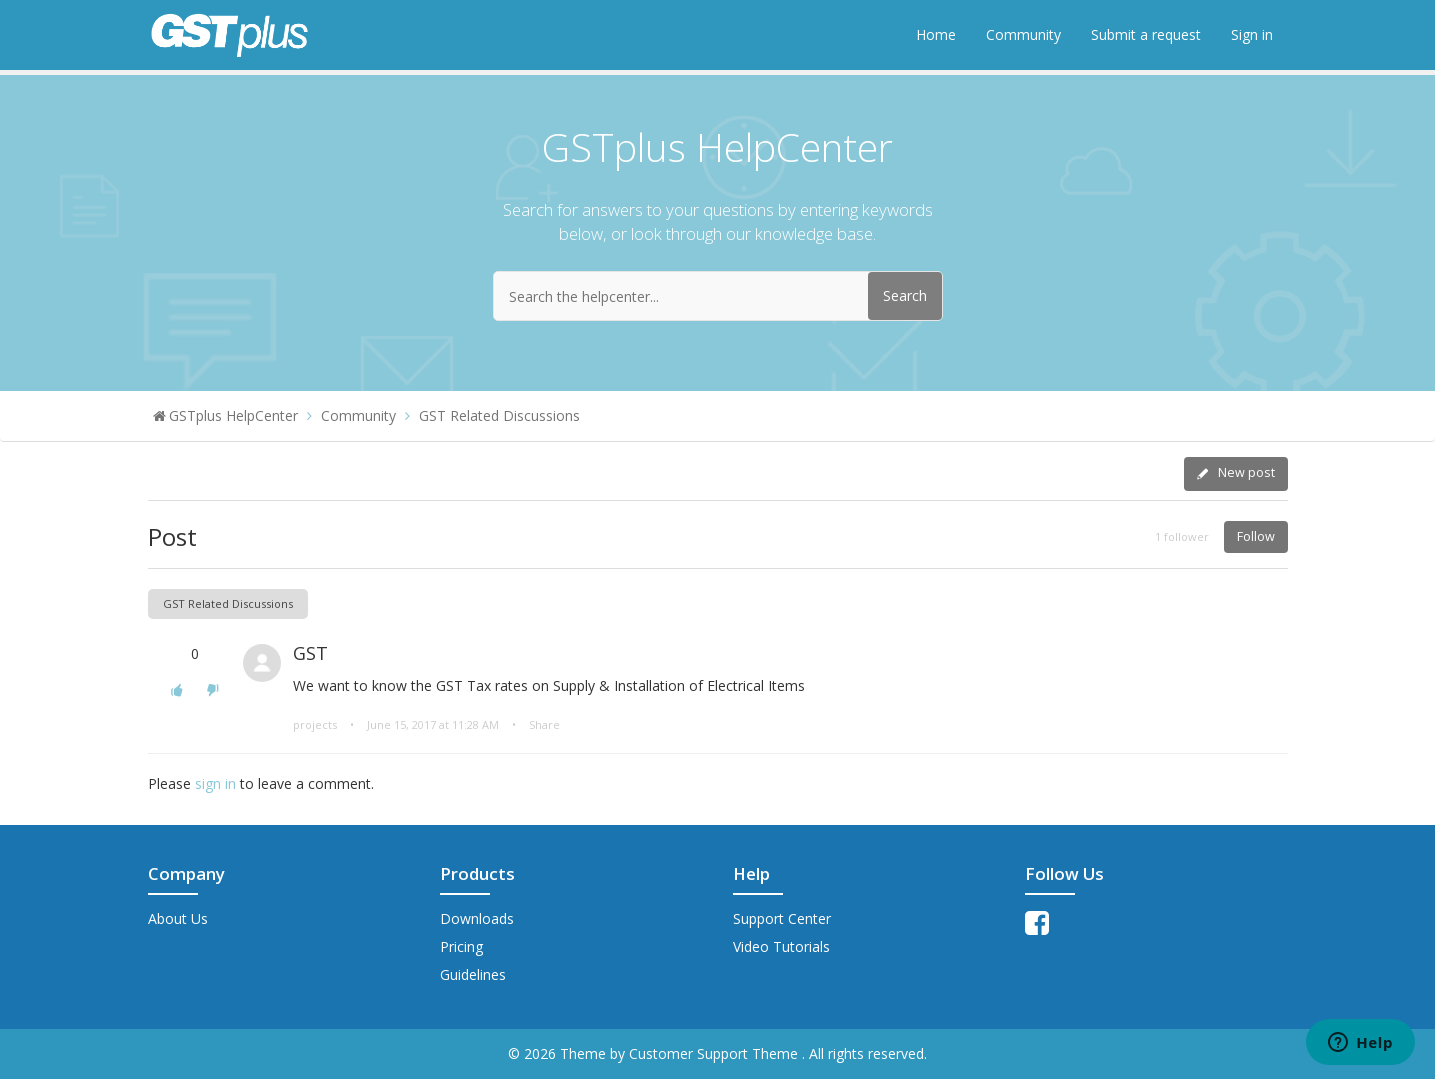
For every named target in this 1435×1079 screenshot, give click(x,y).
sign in (215, 783)
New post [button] (1246, 472)
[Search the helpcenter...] (718, 296)
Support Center (782, 918)
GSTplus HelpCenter (233, 415)
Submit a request (1146, 34)
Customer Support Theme (715, 1053)
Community (1023, 34)
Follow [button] (1256, 536)
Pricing (461, 946)
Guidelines (473, 974)
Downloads (477, 918)
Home (936, 34)
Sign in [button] (1252, 34)
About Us (178, 918)
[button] (177, 689)
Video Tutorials (781, 946)
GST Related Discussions (499, 415)
